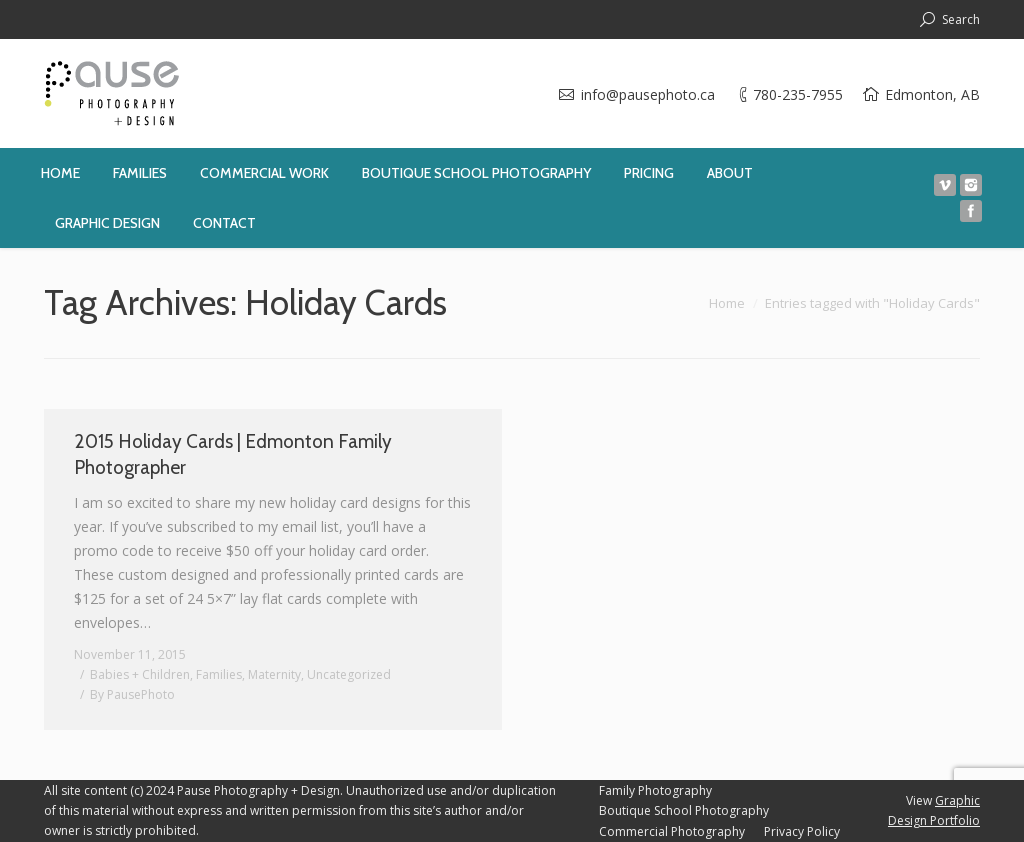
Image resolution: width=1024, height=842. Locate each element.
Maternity (274, 674)
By (132, 694)
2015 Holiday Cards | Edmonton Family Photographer (233, 454)
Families (219, 674)
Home (727, 303)
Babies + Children (140, 674)
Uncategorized (349, 674)
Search (961, 19)
